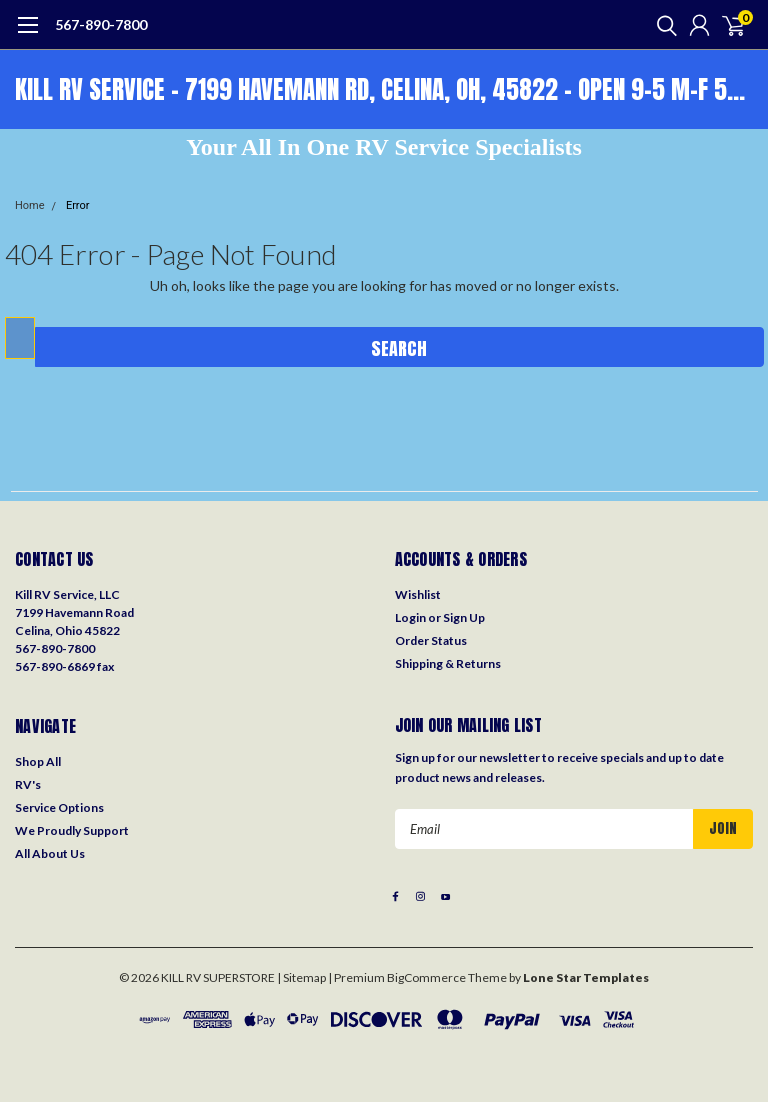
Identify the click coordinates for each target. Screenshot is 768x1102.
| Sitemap (301, 977)
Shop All (38, 761)
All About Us (50, 853)
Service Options (59, 807)
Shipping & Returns (448, 663)
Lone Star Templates (586, 977)
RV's (28, 784)
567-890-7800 (101, 24)
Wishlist (418, 594)
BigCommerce (426, 977)
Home (30, 205)
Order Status (431, 640)
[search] (662, 25)
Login (410, 617)
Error (78, 205)
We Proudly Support (72, 830)
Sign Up (464, 617)
